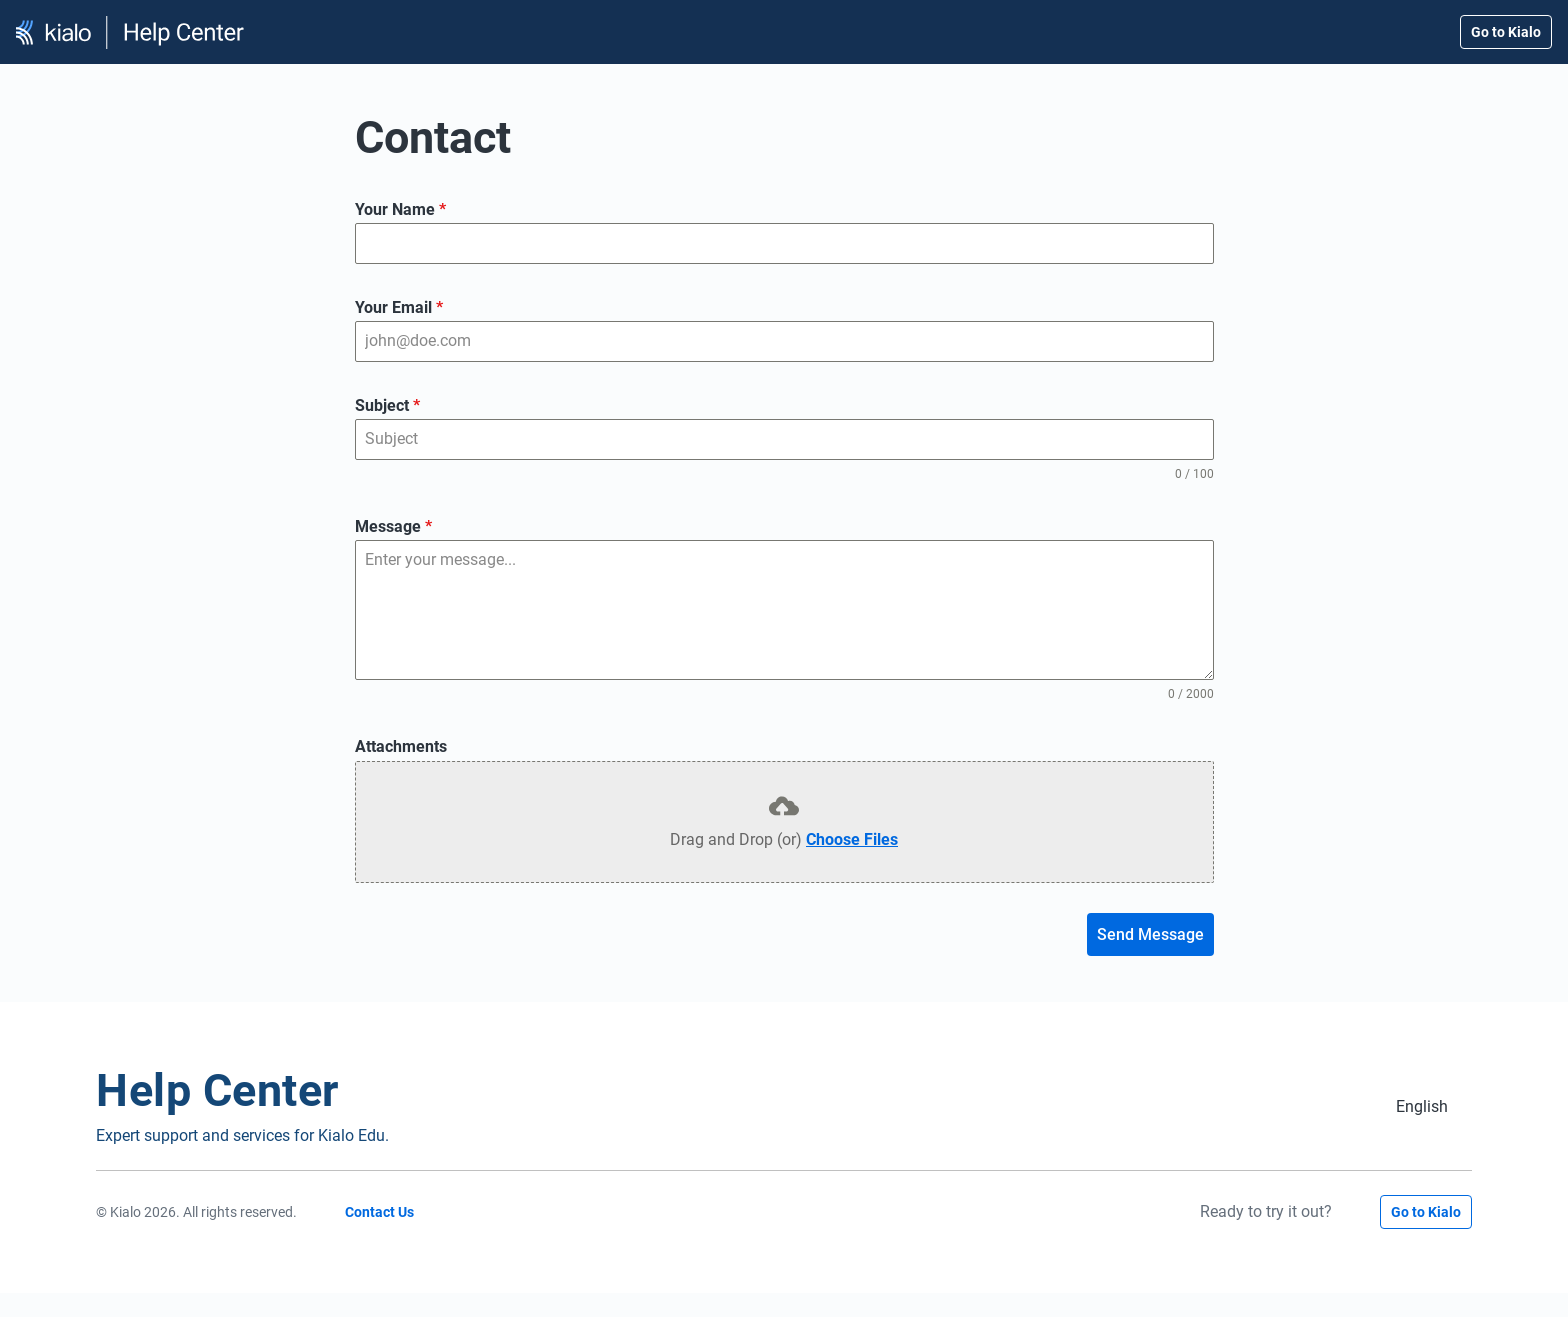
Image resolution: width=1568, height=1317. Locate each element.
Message (393, 526)
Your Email (399, 307)
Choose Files (852, 839)
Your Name (400, 209)
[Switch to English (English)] (1422, 1106)
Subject (387, 405)
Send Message (1150, 934)
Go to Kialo (1506, 32)
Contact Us (379, 1212)
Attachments (401, 746)
